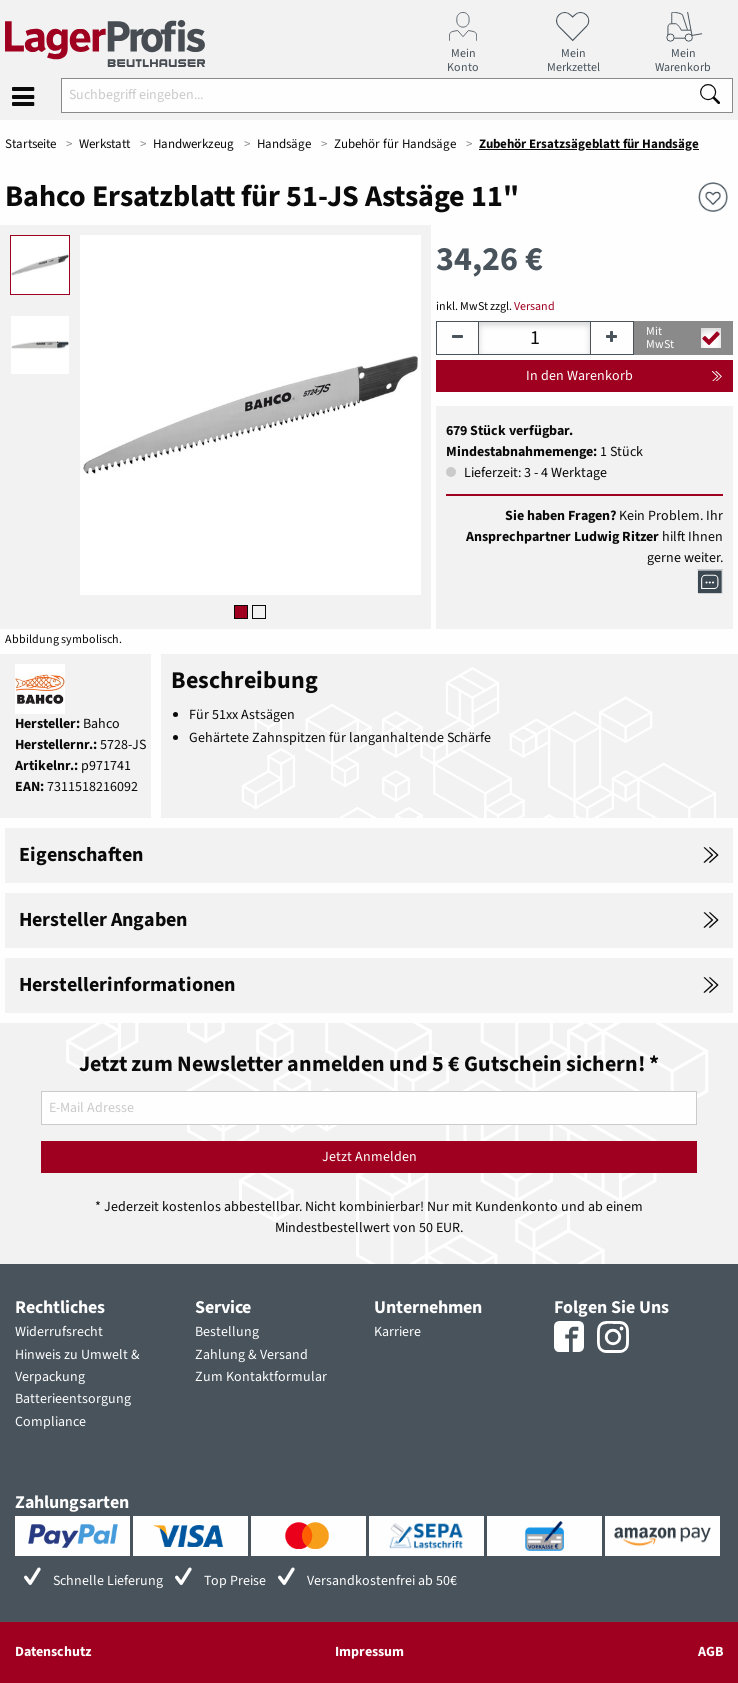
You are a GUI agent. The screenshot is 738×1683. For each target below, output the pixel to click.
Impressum (369, 1652)
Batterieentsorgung (73, 1399)
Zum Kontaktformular (261, 1377)
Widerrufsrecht (59, 1332)
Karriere (397, 1332)
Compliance (50, 1422)
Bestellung (227, 1332)
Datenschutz (53, 1652)
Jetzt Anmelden (369, 1157)
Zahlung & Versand (251, 1355)
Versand (534, 306)
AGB (710, 1652)
